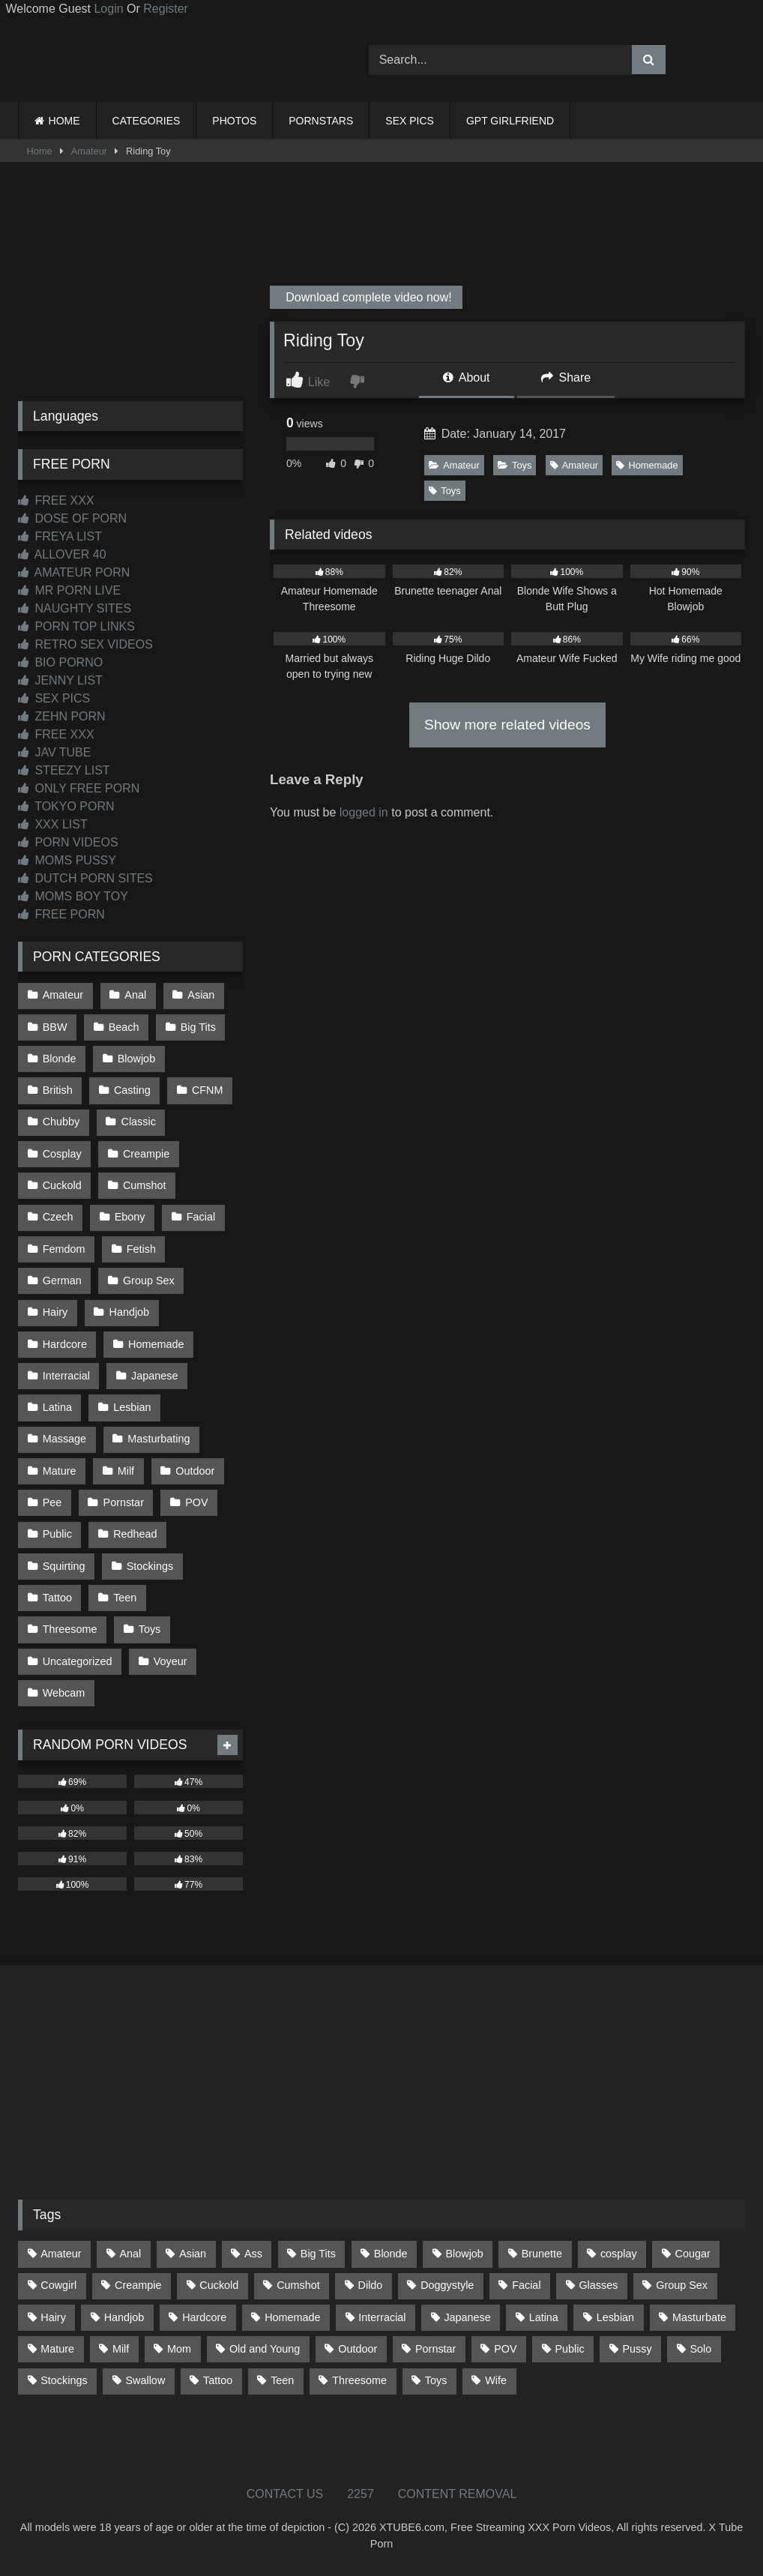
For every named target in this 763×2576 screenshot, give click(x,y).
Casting (132, 1090)
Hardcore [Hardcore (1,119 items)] (204, 2317)
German (62, 1281)
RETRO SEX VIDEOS (85, 644)
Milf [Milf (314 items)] (120, 2349)
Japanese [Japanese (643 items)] (467, 2317)
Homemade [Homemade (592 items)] (292, 2317)
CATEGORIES (146, 121)
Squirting (64, 1566)
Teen (124, 1598)
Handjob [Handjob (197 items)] (124, 2317)
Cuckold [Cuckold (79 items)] (218, 2285)
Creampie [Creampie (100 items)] (138, 2285)
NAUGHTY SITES (74, 608)
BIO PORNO (60, 662)
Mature (59, 1471)
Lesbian (132, 1407)
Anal (135, 995)
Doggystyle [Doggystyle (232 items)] (447, 2285)
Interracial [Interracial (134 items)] (381, 2317)
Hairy (55, 1312)
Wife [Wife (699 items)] (496, 2380)
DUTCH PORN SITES (85, 878)
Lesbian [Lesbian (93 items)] (615, 2317)
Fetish (141, 1249)
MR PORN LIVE (69, 590)
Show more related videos (507, 724)
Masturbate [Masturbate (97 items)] (699, 2317)
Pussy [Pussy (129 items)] (636, 2349)
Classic (138, 1122)
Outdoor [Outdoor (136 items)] (357, 2349)
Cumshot (144, 1185)
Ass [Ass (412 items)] (253, 2254)
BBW (55, 1027)
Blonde (59, 1059)
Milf (126, 1471)
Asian (200, 995)
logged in (364, 812)
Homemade (647, 465)
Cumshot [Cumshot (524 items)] (298, 2285)
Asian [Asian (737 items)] (192, 2254)
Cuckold (62, 1185)
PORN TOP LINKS (76, 626)
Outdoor (194, 1471)
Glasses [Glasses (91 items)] (598, 2285)
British (58, 1090)
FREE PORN (61, 914)
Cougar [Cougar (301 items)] (693, 2254)
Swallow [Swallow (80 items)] (145, 2380)
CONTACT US (285, 2494)
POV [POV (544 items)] (505, 2349)
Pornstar (123, 1502)
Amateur (89, 151)
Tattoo (57, 1598)
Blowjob (136, 1059)
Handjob (129, 1312)
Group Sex (149, 1281)
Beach (124, 1027)
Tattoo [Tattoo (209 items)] (217, 2380)
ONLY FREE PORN (78, 788)
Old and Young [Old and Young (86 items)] (264, 2349)
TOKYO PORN (66, 806)
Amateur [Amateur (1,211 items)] (60, 2254)
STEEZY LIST (64, 770)
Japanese (154, 1376)
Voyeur (170, 1661)
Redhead (135, 1534)
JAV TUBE (54, 752)
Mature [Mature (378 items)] (57, 2349)
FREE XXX (56, 500)
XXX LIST (53, 824)
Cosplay (62, 1154)
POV (196, 1502)
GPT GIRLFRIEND (510, 121)
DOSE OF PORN (72, 518)
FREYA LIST (60, 536)
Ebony (130, 1217)
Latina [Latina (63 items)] (543, 2317)
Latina (57, 1407)
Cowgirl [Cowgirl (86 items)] (58, 2285)
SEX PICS (409, 121)
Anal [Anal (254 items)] (130, 2254)
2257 (360, 2494)
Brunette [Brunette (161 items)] (542, 2254)
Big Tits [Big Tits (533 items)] (318, 2254)
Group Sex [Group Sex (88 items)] (682, 2285)
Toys (514, 465)
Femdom (64, 1249)
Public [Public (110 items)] (569, 2349)
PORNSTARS (321, 121)
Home (39, 151)
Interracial (66, 1376)
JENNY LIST (60, 680)
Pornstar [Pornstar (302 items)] (435, 2349)
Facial (201, 1217)
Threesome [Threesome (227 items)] (359, 2380)
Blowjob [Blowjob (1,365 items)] (464, 2254)
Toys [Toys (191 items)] (436, 2380)
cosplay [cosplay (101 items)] (618, 2254)
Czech (58, 1217)
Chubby (61, 1122)
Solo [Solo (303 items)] (701, 2349)
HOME (64, 121)
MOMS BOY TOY (73, 896)
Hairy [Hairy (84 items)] (53, 2317)
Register (165, 8)
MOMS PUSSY (67, 860)
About (466, 377)
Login (108, 8)
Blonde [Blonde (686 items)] (391, 2254)
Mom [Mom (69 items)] (179, 2349)
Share (566, 377)
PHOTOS (234, 121)
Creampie (146, 1154)
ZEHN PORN (62, 716)
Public (57, 1534)
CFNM (207, 1090)
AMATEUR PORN (74, 572)
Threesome (70, 1629)
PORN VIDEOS (68, 842)
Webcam (64, 1693)
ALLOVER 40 (62, 554)
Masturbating (158, 1439)
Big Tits (198, 1027)
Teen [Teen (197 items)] (282, 2380)
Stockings (150, 1566)
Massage (64, 1439)
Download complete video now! (367, 297)
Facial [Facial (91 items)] (526, 2285)
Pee (52, 1502)
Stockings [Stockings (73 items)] (63, 2380)
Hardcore (65, 1344)
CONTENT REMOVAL (457, 2494)
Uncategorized (77, 1661)
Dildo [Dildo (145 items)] (370, 2285)
